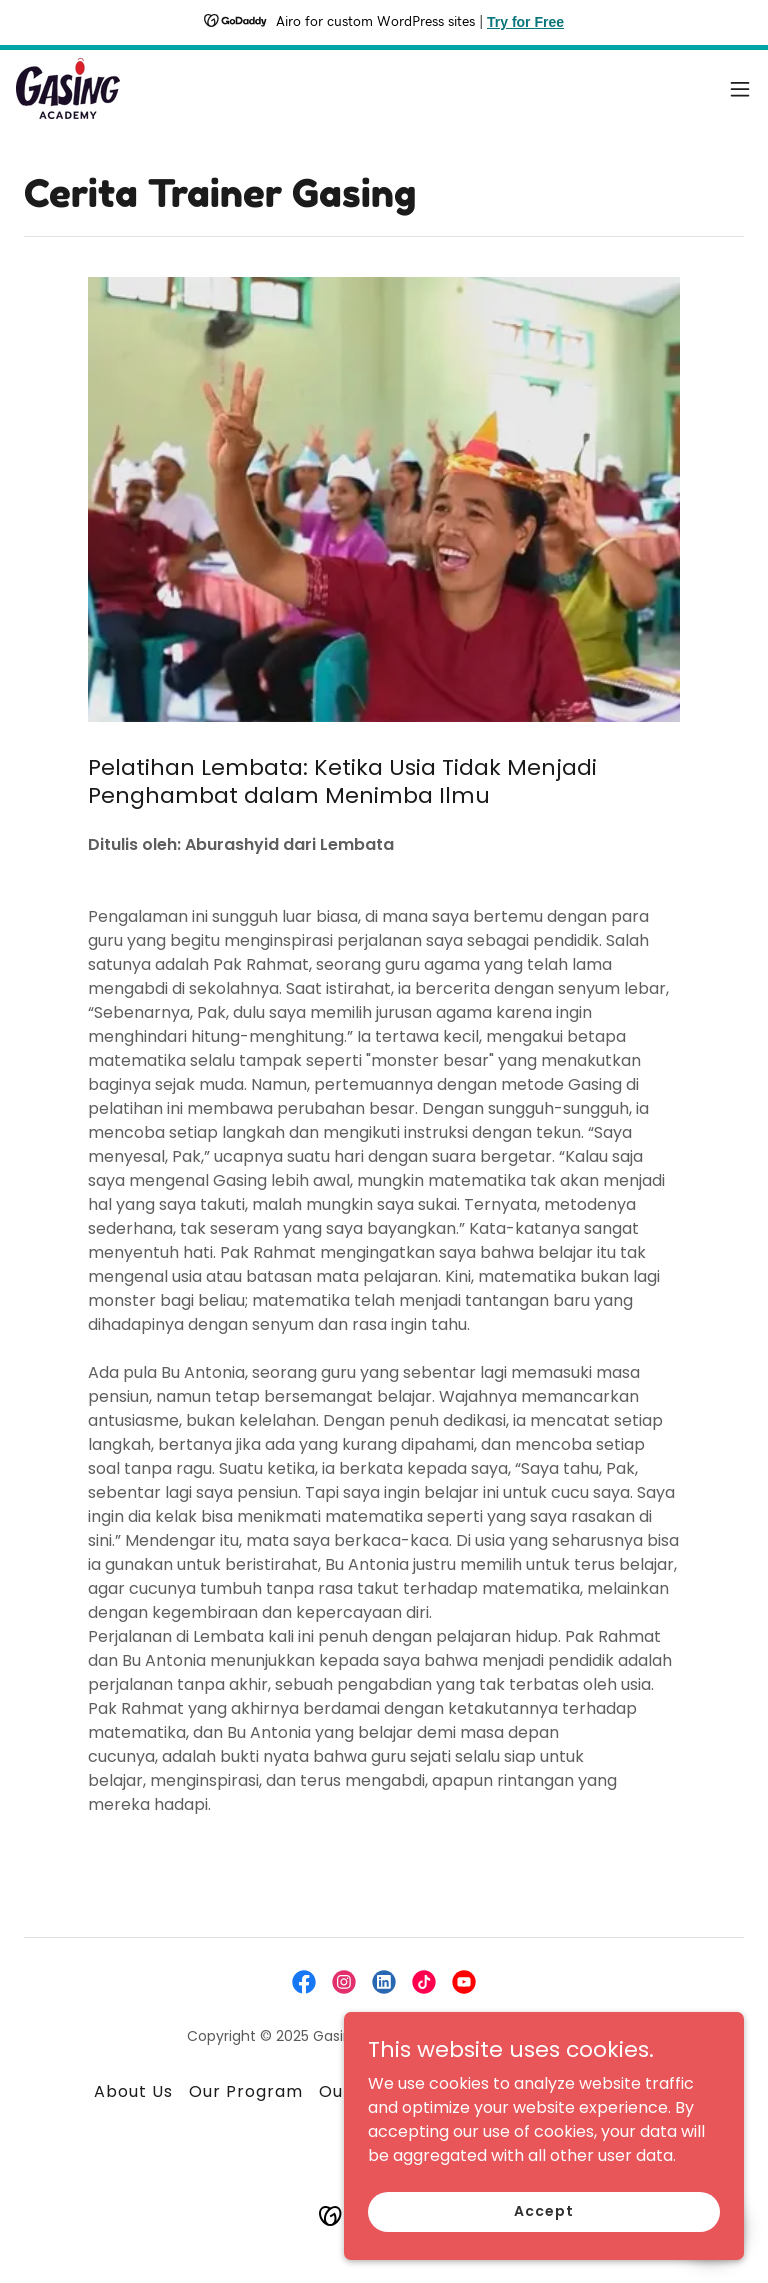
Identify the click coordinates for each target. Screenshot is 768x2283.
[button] (740, 89)
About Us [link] (133, 2091)
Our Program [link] (246, 2091)
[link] (68, 88)
